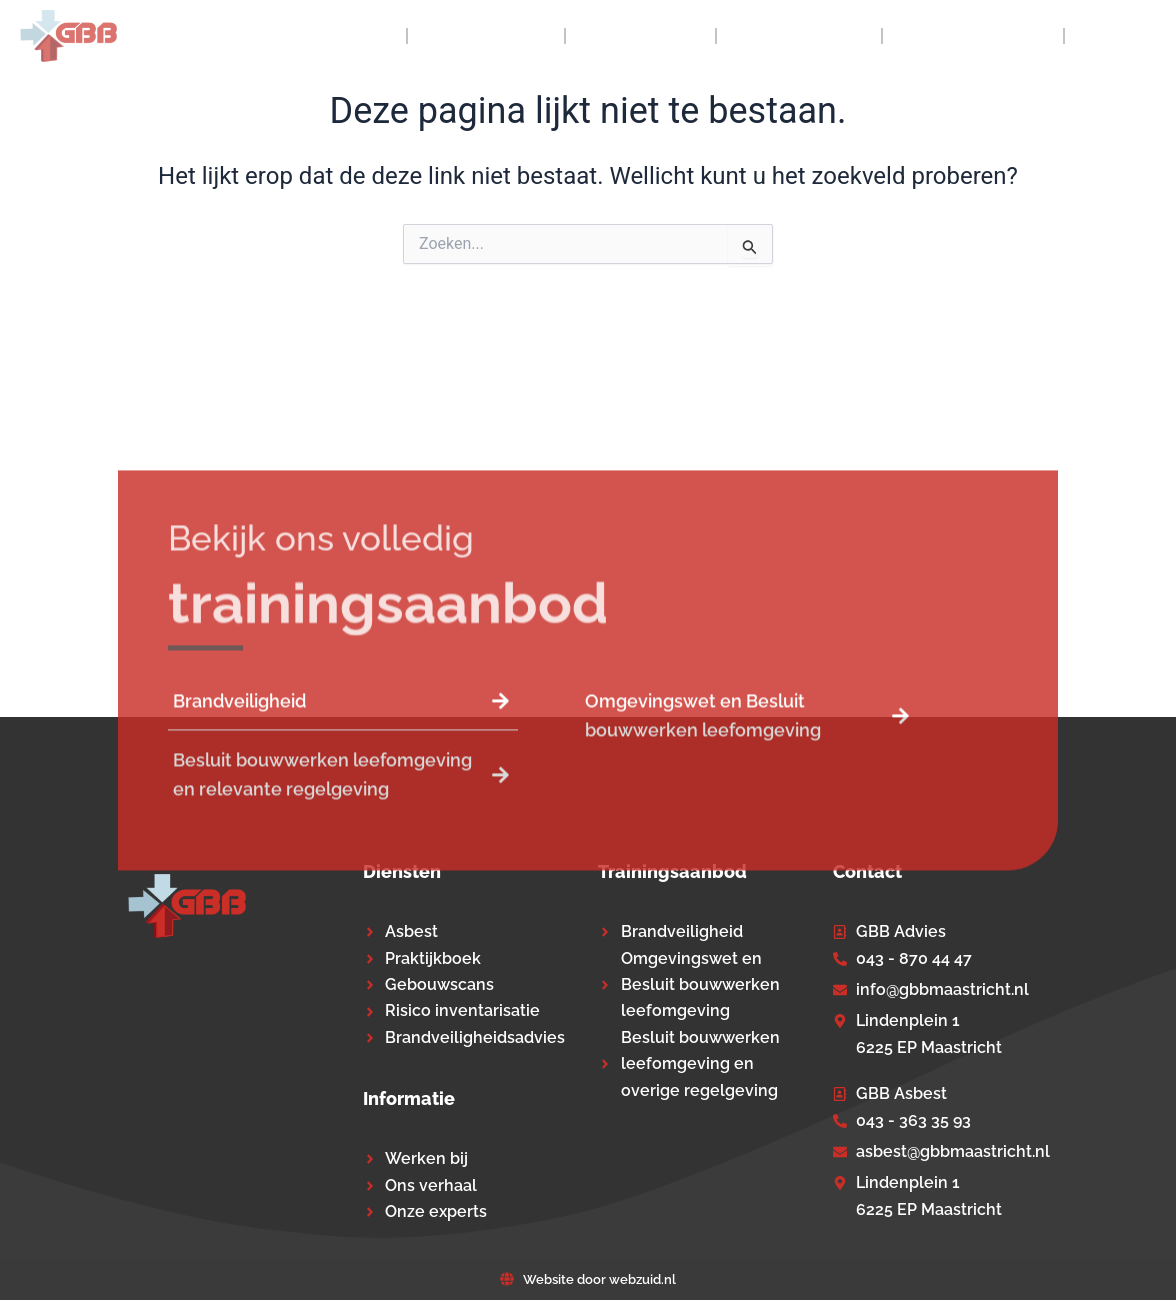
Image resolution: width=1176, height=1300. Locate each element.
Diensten (640, 36)
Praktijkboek (973, 36)
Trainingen (799, 36)
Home (359, 36)
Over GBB (486, 36)
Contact (1120, 36)
